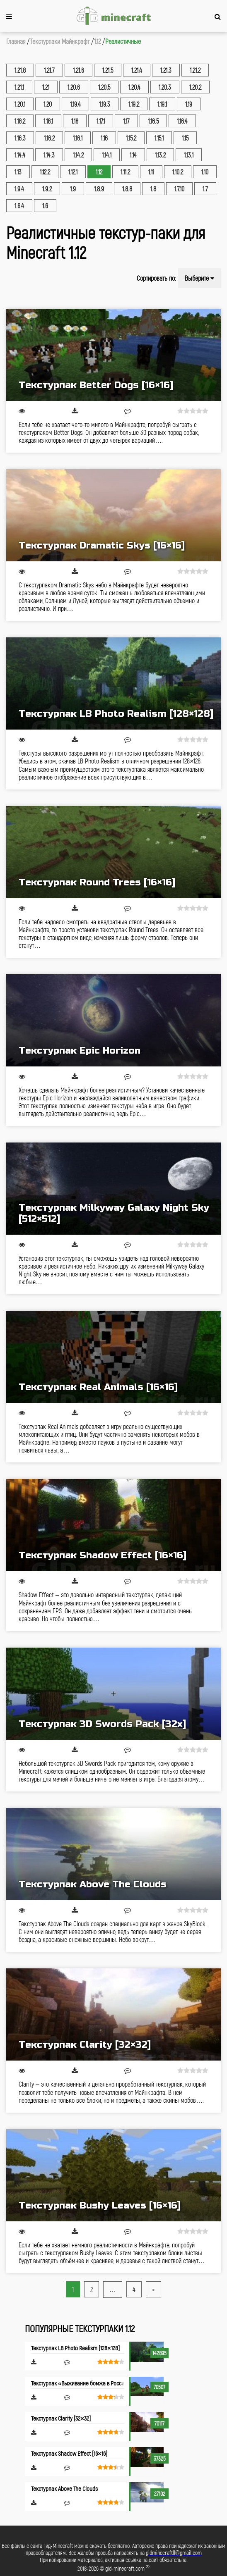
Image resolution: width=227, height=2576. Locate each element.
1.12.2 (45, 172)
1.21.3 (165, 70)
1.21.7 (49, 70)
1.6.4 (19, 206)
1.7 (205, 189)
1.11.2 (125, 172)
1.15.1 (159, 138)
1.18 (74, 121)
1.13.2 (160, 155)
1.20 (47, 104)
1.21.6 (78, 70)
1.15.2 (131, 138)
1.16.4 (182, 121)
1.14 (133, 155)
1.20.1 (19, 104)
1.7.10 (179, 189)
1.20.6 (74, 87)
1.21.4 (136, 70)
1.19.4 (75, 104)
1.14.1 (106, 155)
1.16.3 (20, 138)
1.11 (151, 172)
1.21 (45, 87)
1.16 (104, 138)
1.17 (126, 121)
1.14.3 (49, 155)
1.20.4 (134, 87)
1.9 (73, 189)
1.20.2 (195, 87)
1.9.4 (19, 189)
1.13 (18, 172)
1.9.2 (47, 189)
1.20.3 (165, 87)
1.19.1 (162, 104)
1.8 (153, 189)
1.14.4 (19, 155)
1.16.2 (49, 138)
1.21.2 (195, 70)
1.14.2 (78, 155)
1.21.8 (20, 70)
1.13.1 (188, 155)
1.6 (45, 206)
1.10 (204, 172)
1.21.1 (19, 87)
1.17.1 (101, 121)
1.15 (185, 138)
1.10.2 (177, 172)
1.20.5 (104, 87)
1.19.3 (104, 104)
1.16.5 (153, 121)
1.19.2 (133, 104)
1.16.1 (77, 138)
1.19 (188, 104)
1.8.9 (99, 189)
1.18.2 (19, 121)
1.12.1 (72, 172)
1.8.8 (127, 189)
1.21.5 (107, 70)
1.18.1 (48, 121)
